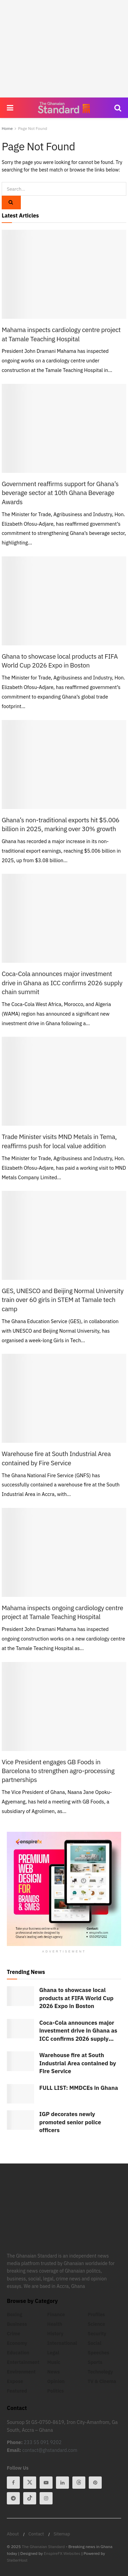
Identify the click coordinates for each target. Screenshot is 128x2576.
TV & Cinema (102, 2381)
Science (96, 2324)
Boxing (14, 2314)
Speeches (99, 2353)
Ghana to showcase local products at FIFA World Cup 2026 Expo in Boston (76, 1998)
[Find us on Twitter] (29, 2482)
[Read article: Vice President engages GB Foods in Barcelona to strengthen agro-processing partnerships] (64, 1706)
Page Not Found (32, 128)
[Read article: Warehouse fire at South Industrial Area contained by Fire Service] (64, 1398)
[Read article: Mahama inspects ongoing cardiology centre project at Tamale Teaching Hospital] (64, 1552)
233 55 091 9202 (43, 2442)
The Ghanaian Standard (43, 2546)
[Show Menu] (10, 108)
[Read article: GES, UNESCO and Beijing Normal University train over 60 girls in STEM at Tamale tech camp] (64, 1235)
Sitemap (62, 2534)
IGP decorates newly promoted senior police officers (70, 2122)
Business (17, 2324)
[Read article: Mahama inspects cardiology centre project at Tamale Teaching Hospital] (64, 274)
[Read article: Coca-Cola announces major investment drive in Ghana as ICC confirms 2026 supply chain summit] (64, 918)
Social (94, 2343)
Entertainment (23, 2362)
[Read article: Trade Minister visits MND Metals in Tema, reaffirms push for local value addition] (64, 1081)
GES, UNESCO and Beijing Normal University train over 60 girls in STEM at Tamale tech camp (63, 1300)
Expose (15, 2381)
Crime (13, 2334)
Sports (95, 2362)
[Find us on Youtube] (46, 2482)
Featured (17, 2391)
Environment (21, 2372)
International (62, 2343)
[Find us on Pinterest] (95, 2482)
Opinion (56, 2381)
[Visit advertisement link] (64, 1889)
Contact (36, 2534)
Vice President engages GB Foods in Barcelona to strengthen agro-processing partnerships (58, 1771)
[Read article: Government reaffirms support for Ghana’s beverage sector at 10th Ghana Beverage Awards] (64, 428)
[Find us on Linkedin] (62, 2482)
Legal (53, 2353)
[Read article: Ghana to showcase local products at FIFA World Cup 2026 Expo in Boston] (64, 600)
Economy (17, 2343)
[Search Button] (117, 108)
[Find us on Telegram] (13, 2498)
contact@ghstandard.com (49, 2450)
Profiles (96, 2314)
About (13, 2534)
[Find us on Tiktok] (29, 2498)
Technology (100, 2372)
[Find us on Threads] (78, 2482)
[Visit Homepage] (64, 108)
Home (7, 128)
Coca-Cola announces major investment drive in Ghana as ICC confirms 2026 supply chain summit (62, 983)
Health (54, 2324)
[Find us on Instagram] (46, 2498)
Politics (55, 2391)
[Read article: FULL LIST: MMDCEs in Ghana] (20, 2093)
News (53, 2372)
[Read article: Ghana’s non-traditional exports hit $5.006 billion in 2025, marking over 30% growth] (64, 764)
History (55, 2334)
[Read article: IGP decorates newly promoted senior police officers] (20, 2120)
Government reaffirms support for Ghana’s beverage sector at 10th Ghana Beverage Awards (60, 493)
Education (18, 2353)
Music (53, 2362)
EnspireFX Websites (62, 2553)
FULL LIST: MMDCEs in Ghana (78, 2088)
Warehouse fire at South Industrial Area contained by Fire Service (77, 2063)
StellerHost (17, 2560)
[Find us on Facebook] (13, 2482)
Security (97, 2334)
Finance (56, 2314)
